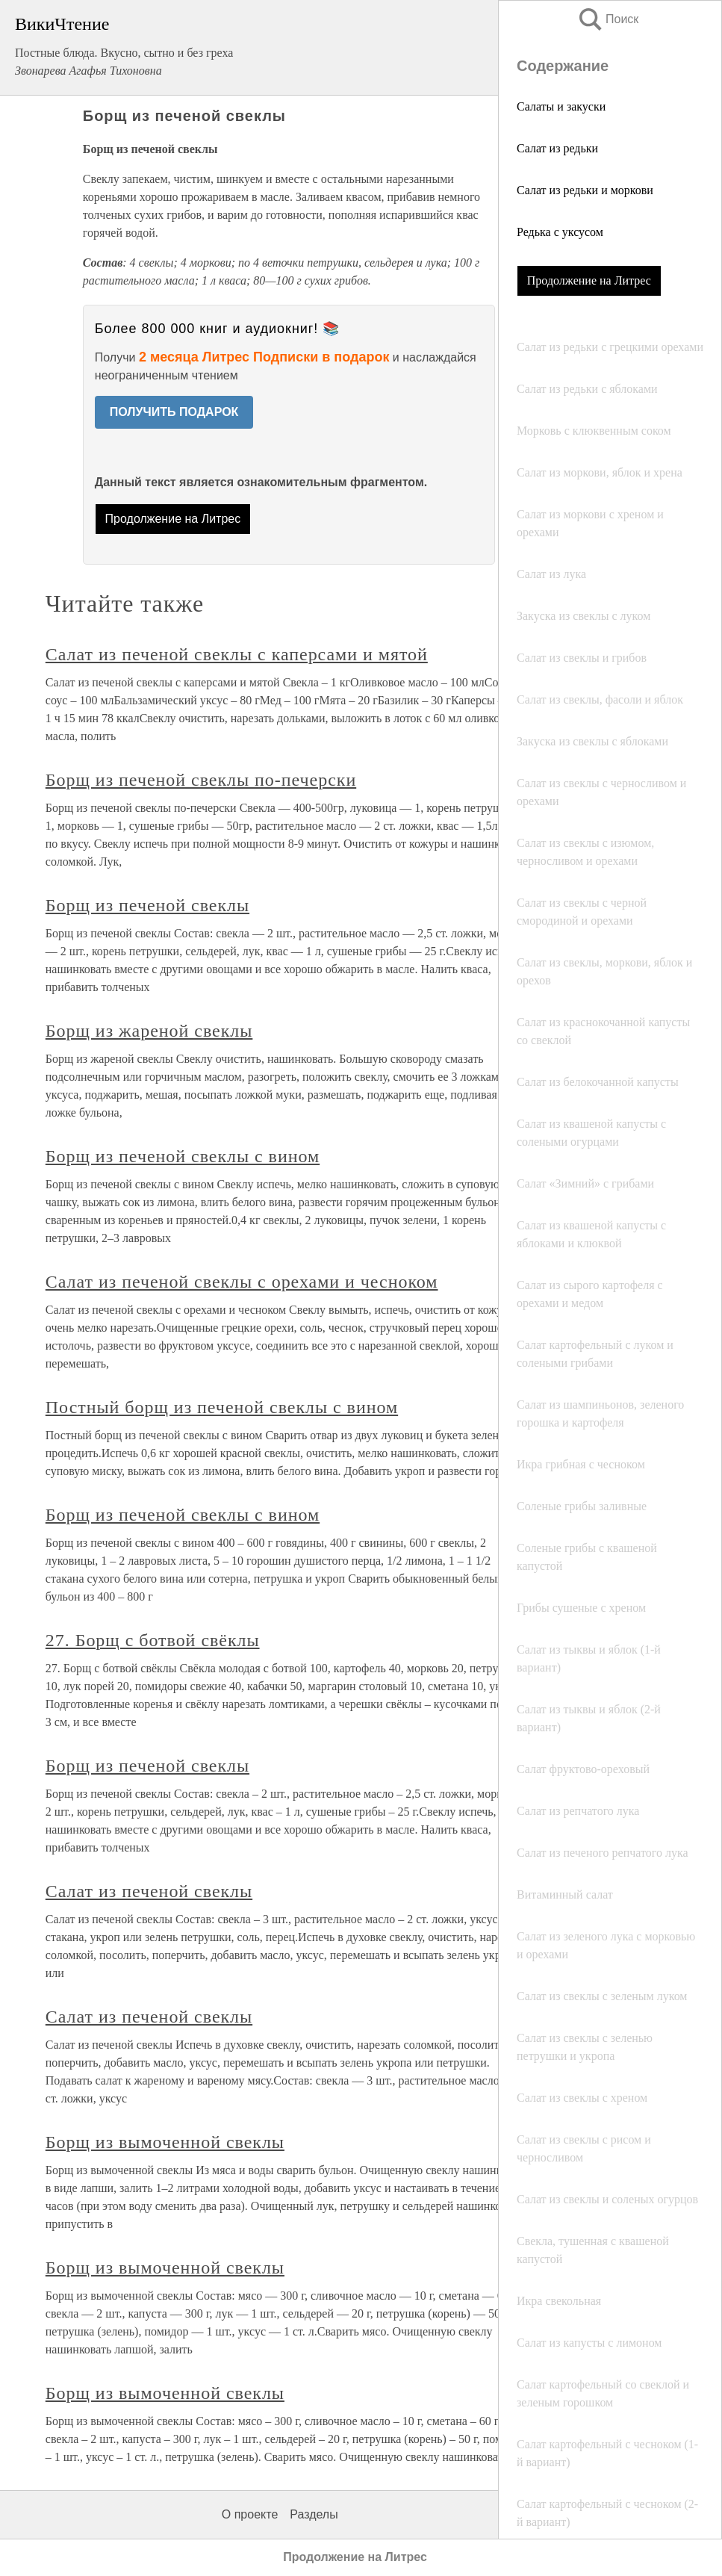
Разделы (313, 2514)
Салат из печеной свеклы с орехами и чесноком (242, 1281)
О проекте (250, 2514)
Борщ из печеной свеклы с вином (183, 1156)
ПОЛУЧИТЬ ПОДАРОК (174, 412)
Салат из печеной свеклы (149, 1891)
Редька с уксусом (560, 232)
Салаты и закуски (561, 106)
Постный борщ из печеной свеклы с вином (222, 1407)
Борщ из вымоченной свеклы (165, 2142)
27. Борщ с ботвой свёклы (153, 1640)
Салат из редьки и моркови (585, 190)
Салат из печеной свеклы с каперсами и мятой (237, 654)
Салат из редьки (557, 148)
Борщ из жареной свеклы (149, 1030)
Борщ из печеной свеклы (147, 905)
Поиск (608, 19)
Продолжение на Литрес (589, 280)
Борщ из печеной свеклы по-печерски (201, 779)
